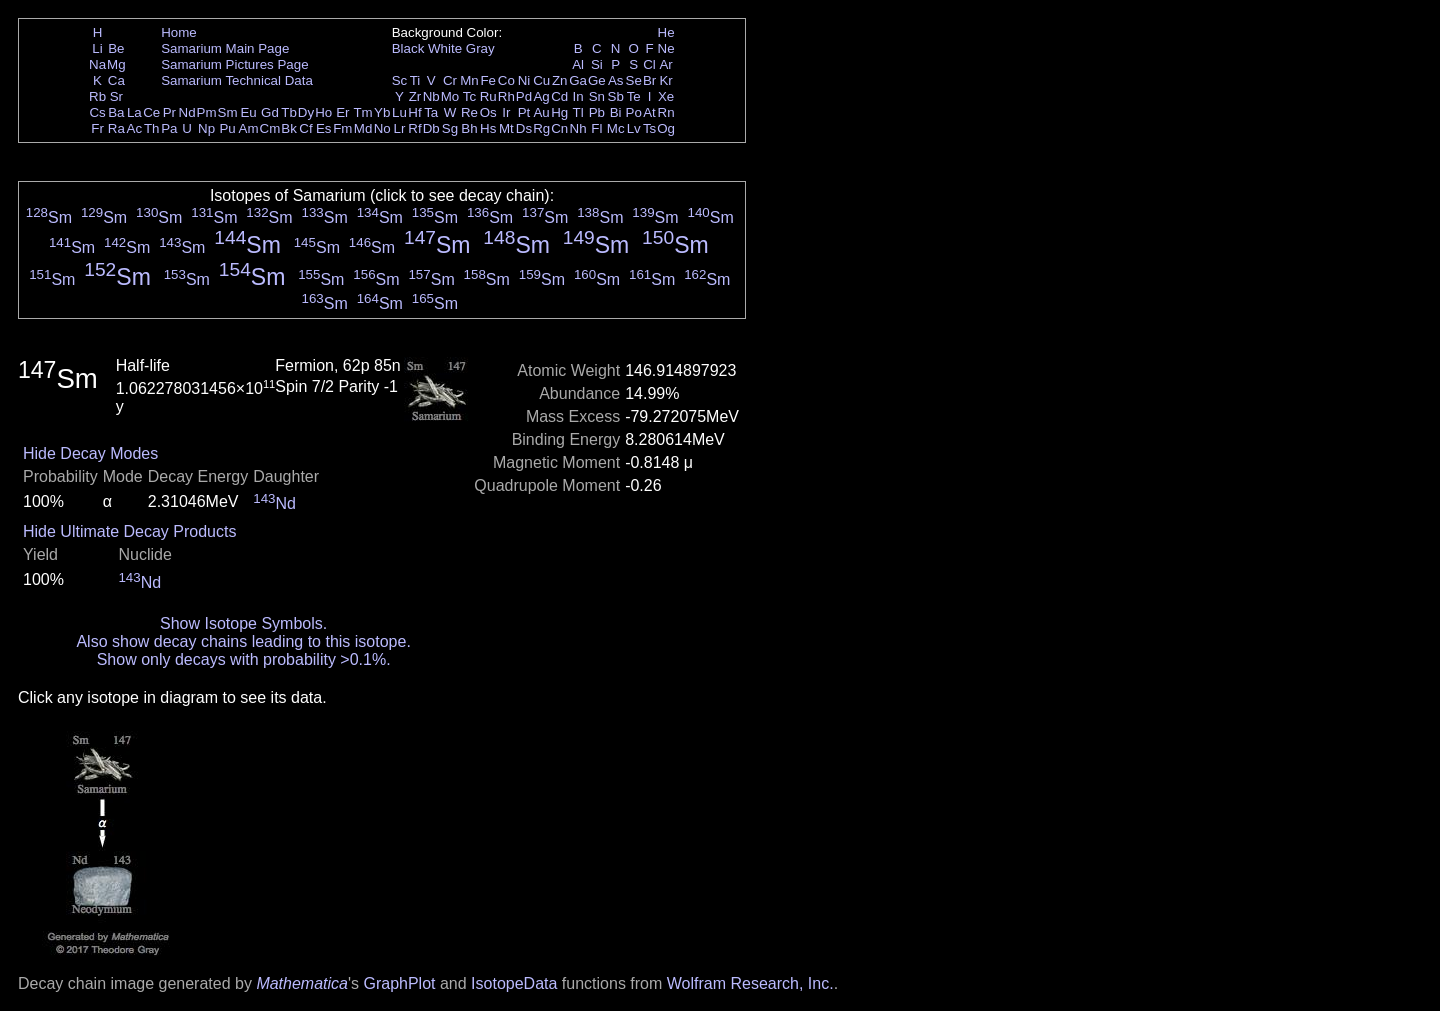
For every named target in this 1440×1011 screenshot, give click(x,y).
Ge (597, 80)
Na (97, 64)
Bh (469, 128)
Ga (578, 80)
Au (541, 112)
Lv (634, 128)
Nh (578, 128)
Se (634, 80)
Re (469, 112)
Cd (559, 96)
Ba (116, 112)
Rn (666, 112)
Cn (559, 128)
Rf (414, 128)
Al (578, 64)
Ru (488, 96)
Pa (169, 128)
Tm (362, 112)
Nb (431, 96)
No (382, 128)
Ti (415, 80)
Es (324, 128)
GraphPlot (399, 983)
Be (116, 48)
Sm (228, 112)
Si (597, 64)
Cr (450, 80)
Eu (248, 112)
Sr (116, 96)
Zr (415, 96)
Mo (450, 96)
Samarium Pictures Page (234, 64)
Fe (488, 80)
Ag (541, 96)
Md (363, 128)
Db (431, 128)
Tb (289, 112)
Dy (306, 112)
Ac (135, 128)
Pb (597, 112)
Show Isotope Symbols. (243, 623)
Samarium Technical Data (237, 80)
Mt (506, 128)
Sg (450, 128)
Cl (649, 64)
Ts (649, 128)
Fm (342, 128)
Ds (524, 128)
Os (488, 112)
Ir (506, 112)
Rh (506, 96)
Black (408, 48)
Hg (559, 112)
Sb (616, 96)
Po (634, 112)
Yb (382, 112)
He (666, 32)
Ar (665, 64)
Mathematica (302, 983)
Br (649, 80)
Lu (399, 112)
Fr (97, 128)
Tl (578, 112)
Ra (116, 128)
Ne (666, 48)
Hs (488, 128)
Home (179, 32)
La (134, 112)
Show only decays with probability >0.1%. (244, 659)
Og (666, 128)
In (578, 96)
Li (97, 48)
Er (342, 112)
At (649, 112)
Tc (469, 96)
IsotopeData (514, 983)
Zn (560, 80)
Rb (97, 96)
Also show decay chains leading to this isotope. (243, 641)
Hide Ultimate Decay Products (129, 531)
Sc (400, 80)
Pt (524, 112)
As (616, 80)
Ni (524, 80)
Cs (97, 112)
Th (152, 128)
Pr (169, 112)
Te (634, 96)
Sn (597, 96)
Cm (270, 128)
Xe (666, 96)
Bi (616, 112)
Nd (187, 112)
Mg (116, 64)
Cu (541, 80)
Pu (227, 128)
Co (506, 80)
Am (249, 128)
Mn (469, 80)
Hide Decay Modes (90, 453)
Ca (116, 80)
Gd (270, 112)
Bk (289, 128)
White (445, 48)
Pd (524, 96)
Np (206, 128)
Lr (400, 128)
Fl (596, 128)
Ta (431, 112)
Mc (616, 128)
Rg (541, 128)
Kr (665, 80)
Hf (414, 112)
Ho (323, 112)
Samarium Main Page (225, 48)
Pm (207, 112)
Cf (305, 128)
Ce (151, 112)
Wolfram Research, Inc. (750, 983)
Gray (480, 48)
